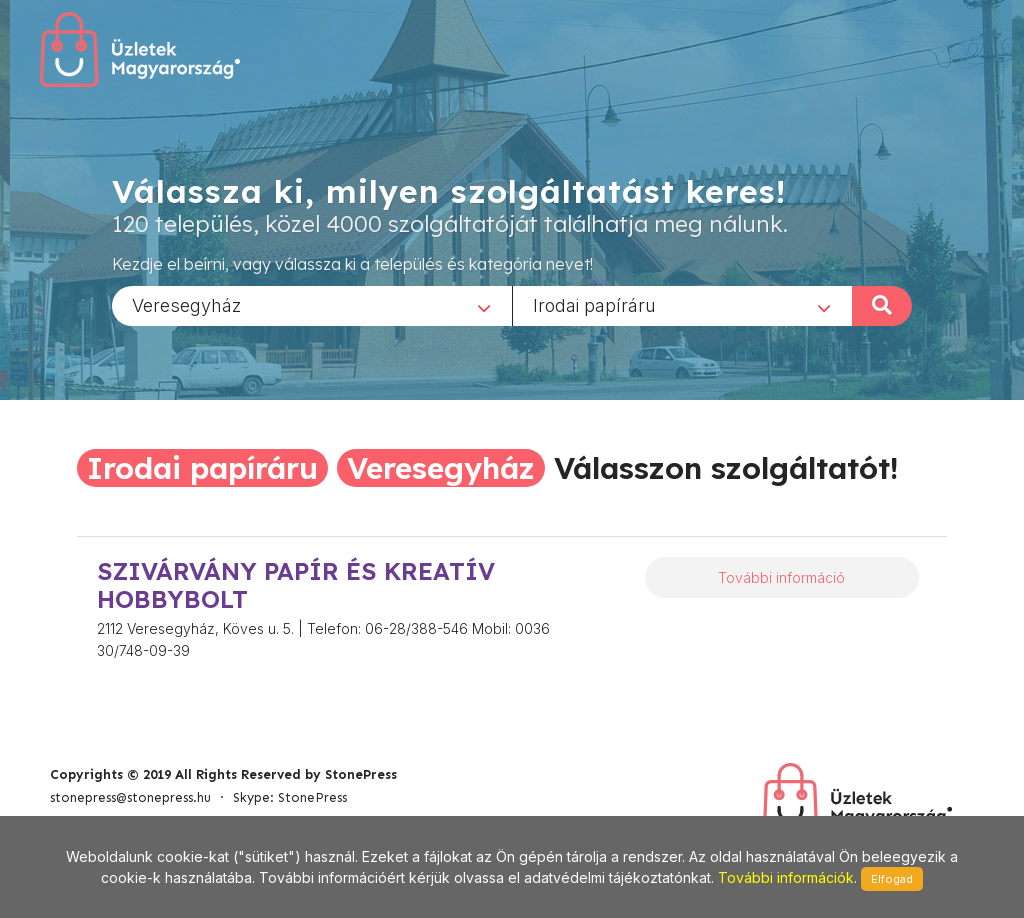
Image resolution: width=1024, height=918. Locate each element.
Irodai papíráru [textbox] (594, 304)
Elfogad (892, 879)
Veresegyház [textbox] (186, 304)
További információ (781, 577)
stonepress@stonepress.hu (130, 797)
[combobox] (312, 305)
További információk (786, 877)
